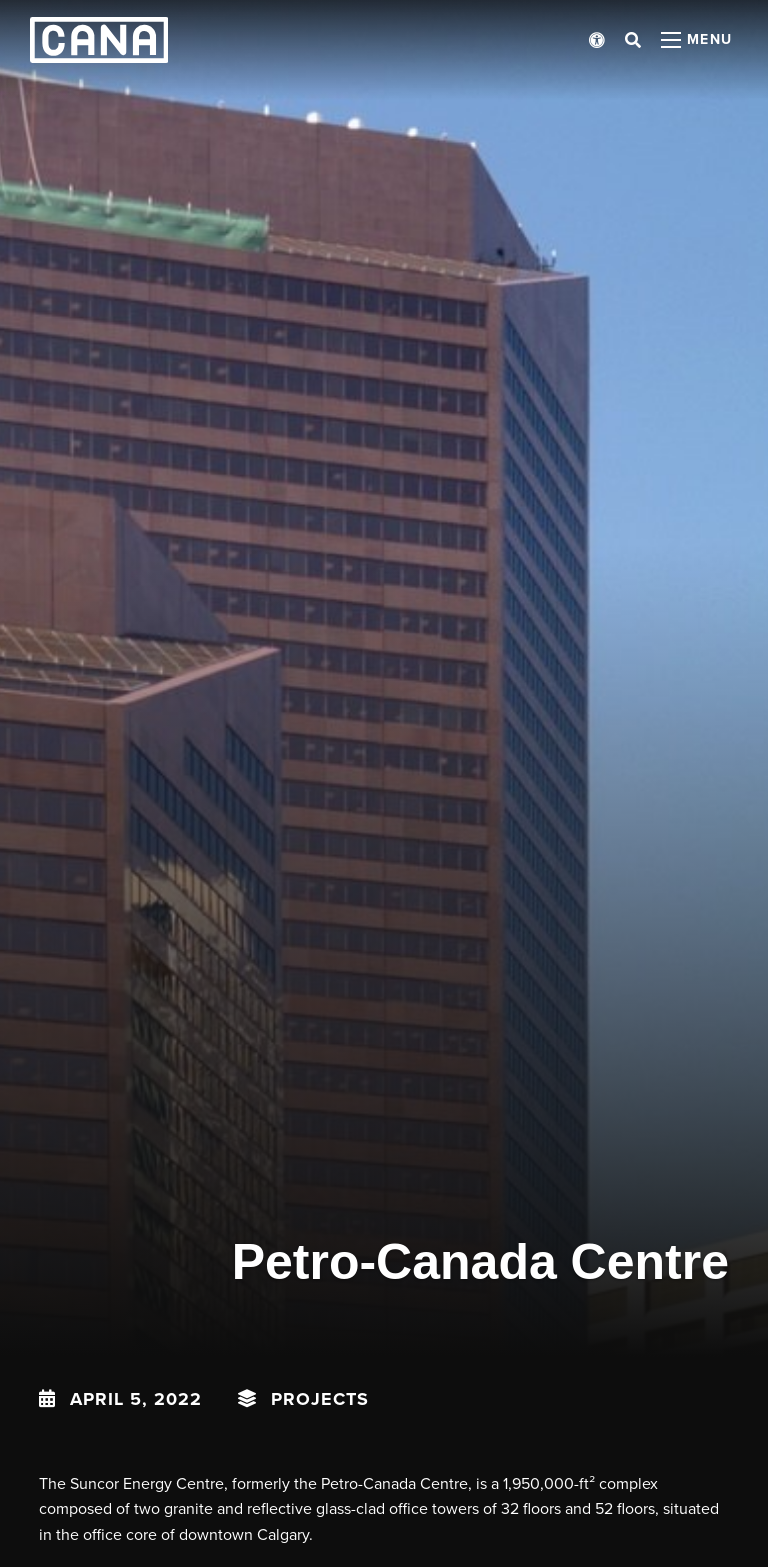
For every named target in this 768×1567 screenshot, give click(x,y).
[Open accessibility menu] (597, 40)
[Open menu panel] (697, 40)
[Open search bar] (633, 40)
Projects (320, 1399)
